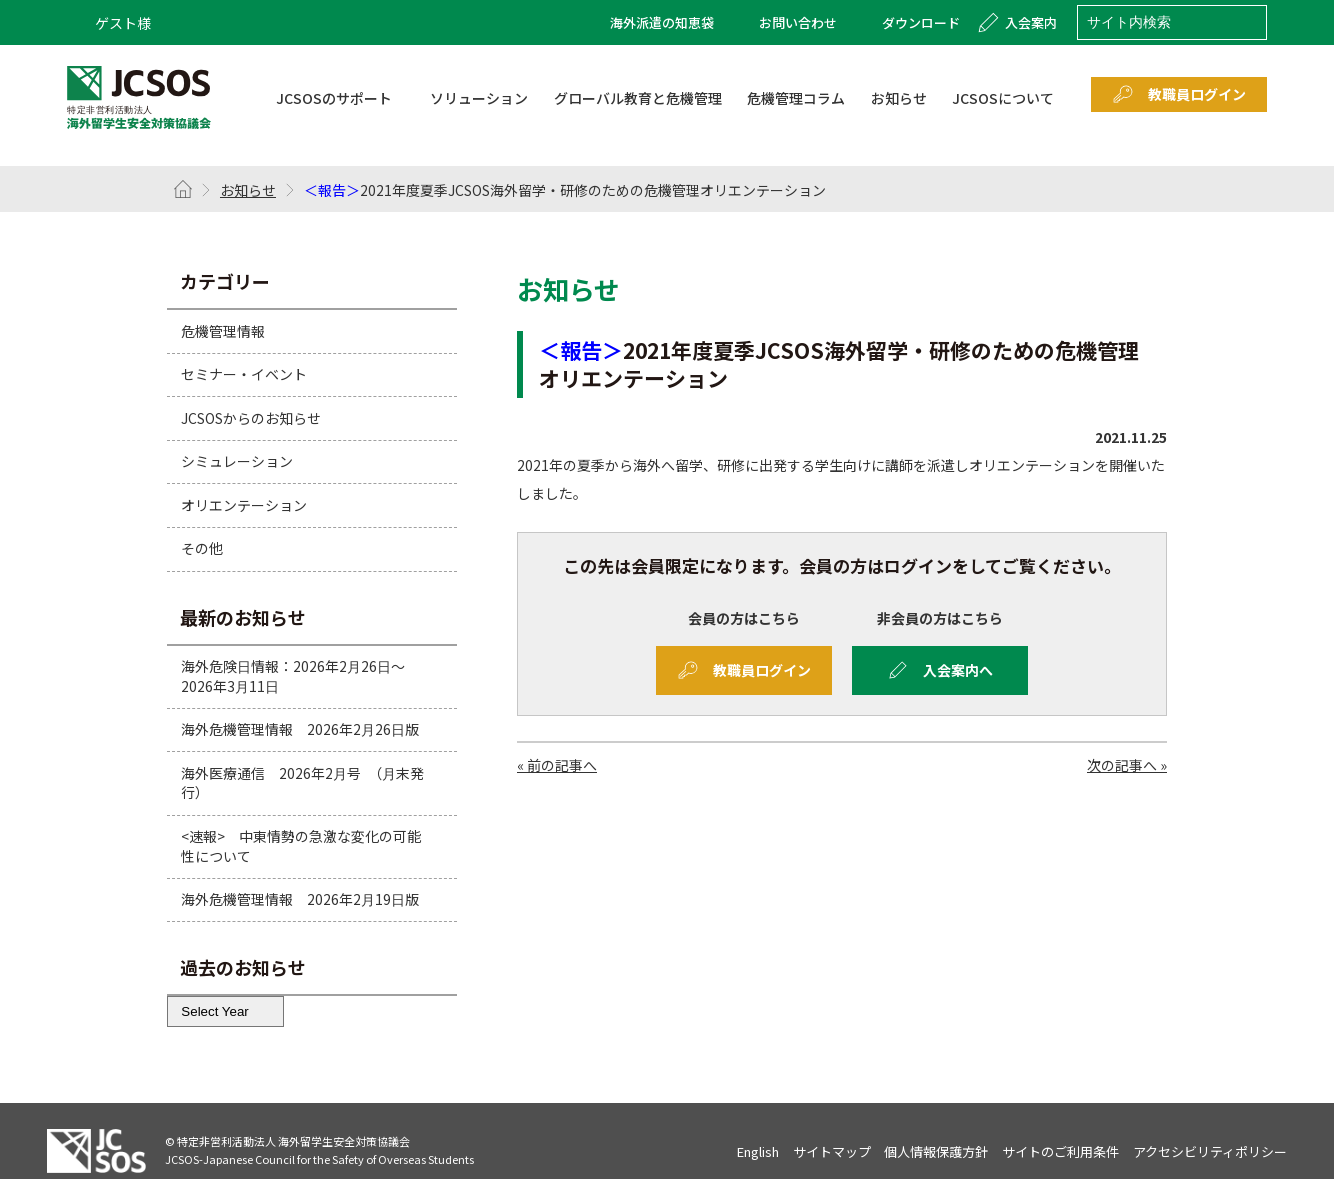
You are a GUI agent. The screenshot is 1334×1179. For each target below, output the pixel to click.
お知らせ (248, 190)
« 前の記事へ (557, 765)
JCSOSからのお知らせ (251, 418)
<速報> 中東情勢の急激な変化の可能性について (301, 846)
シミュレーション (237, 461)
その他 (202, 548)
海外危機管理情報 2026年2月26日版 (300, 729)
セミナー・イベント (244, 374)
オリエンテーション (244, 505)
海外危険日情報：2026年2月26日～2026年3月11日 (293, 676)
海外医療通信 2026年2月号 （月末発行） (302, 783)
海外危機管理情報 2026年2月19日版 (300, 899)
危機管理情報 (223, 330)
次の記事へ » (1127, 765)
